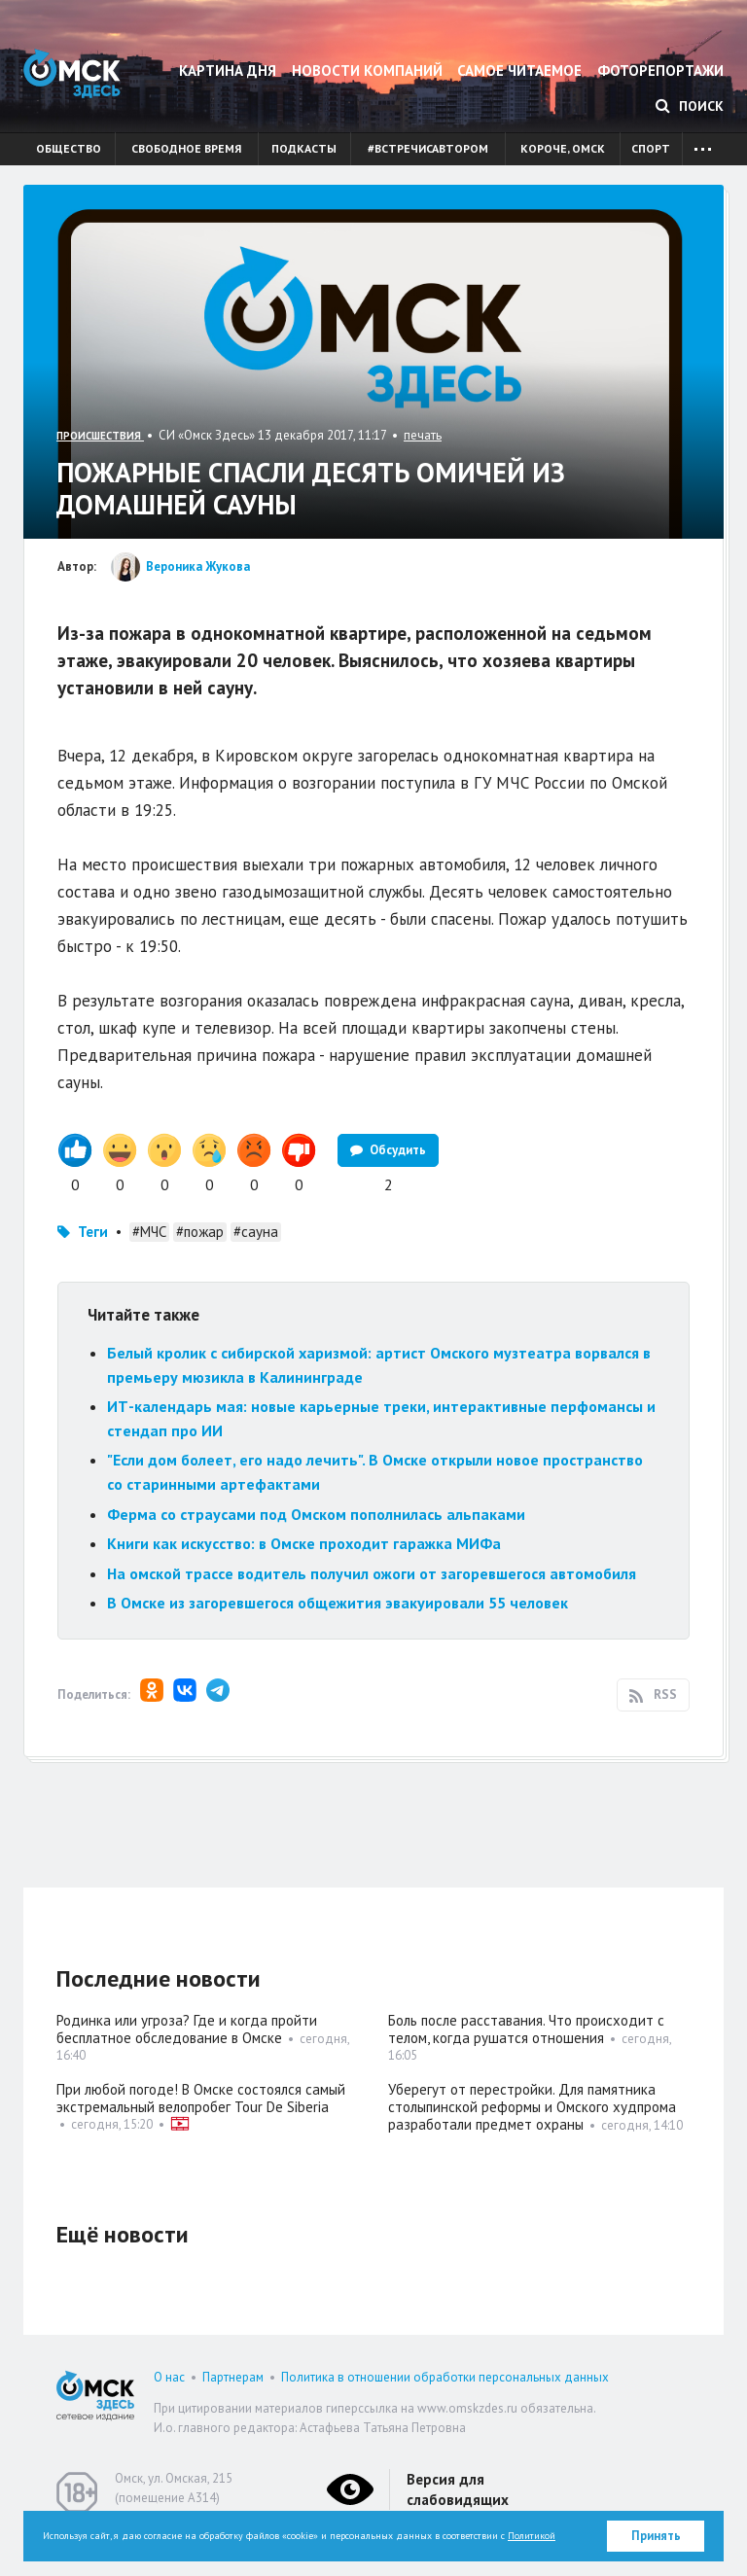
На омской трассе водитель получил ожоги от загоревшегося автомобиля (371, 1573)
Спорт (650, 148)
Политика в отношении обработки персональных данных (445, 2377)
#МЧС (149, 1231)
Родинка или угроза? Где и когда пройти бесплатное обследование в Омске (186, 2029)
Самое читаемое (519, 70)
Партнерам (233, 2377)
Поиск (690, 106)
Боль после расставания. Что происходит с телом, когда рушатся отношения (526, 2029)
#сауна (255, 1231)
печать (423, 435)
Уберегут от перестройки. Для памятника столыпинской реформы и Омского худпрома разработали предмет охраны (532, 2107)
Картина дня (227, 70)
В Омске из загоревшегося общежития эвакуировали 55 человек (337, 1602)
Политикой (531, 2535)
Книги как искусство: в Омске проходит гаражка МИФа (304, 1543)
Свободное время (186, 148)
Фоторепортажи (660, 70)
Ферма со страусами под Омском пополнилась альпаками (316, 1514)
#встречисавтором (428, 148)
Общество (68, 148)
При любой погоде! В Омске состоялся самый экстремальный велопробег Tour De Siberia (200, 2098)
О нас (169, 2377)
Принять (656, 2535)
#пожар (200, 1231)
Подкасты (304, 148)
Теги (93, 1231)
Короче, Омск (562, 148)
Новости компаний (367, 70)
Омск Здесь (72, 73)
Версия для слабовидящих (458, 2489)
